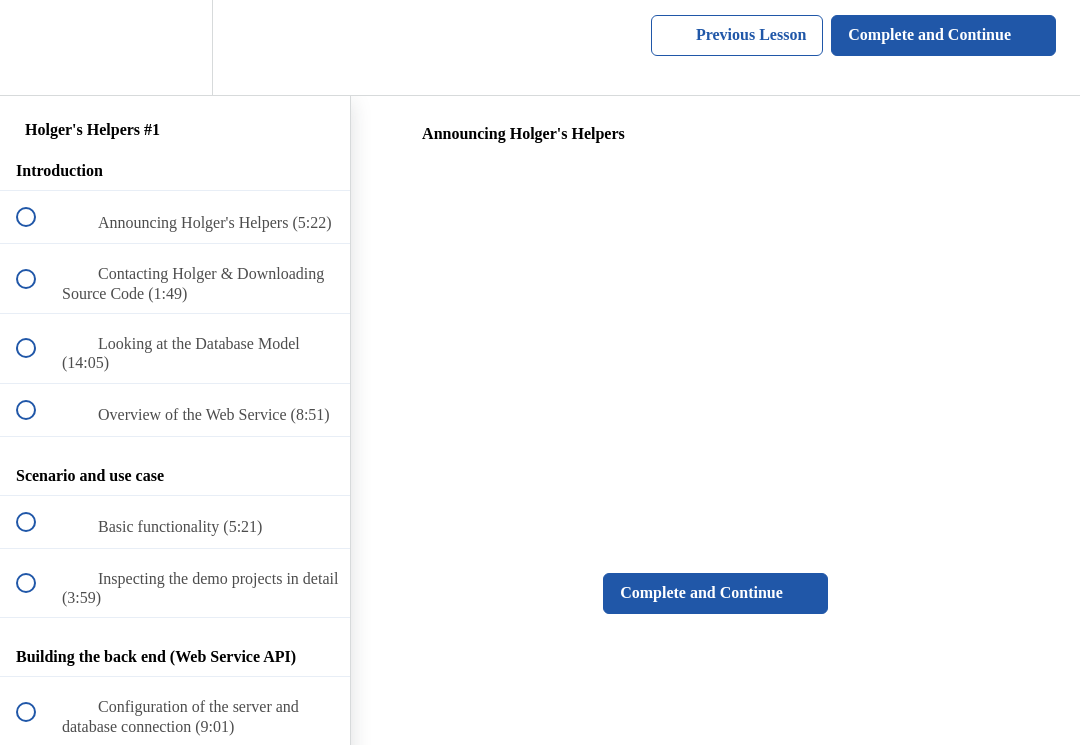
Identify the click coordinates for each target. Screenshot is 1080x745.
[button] (37, 47)
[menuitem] (175, 47)
